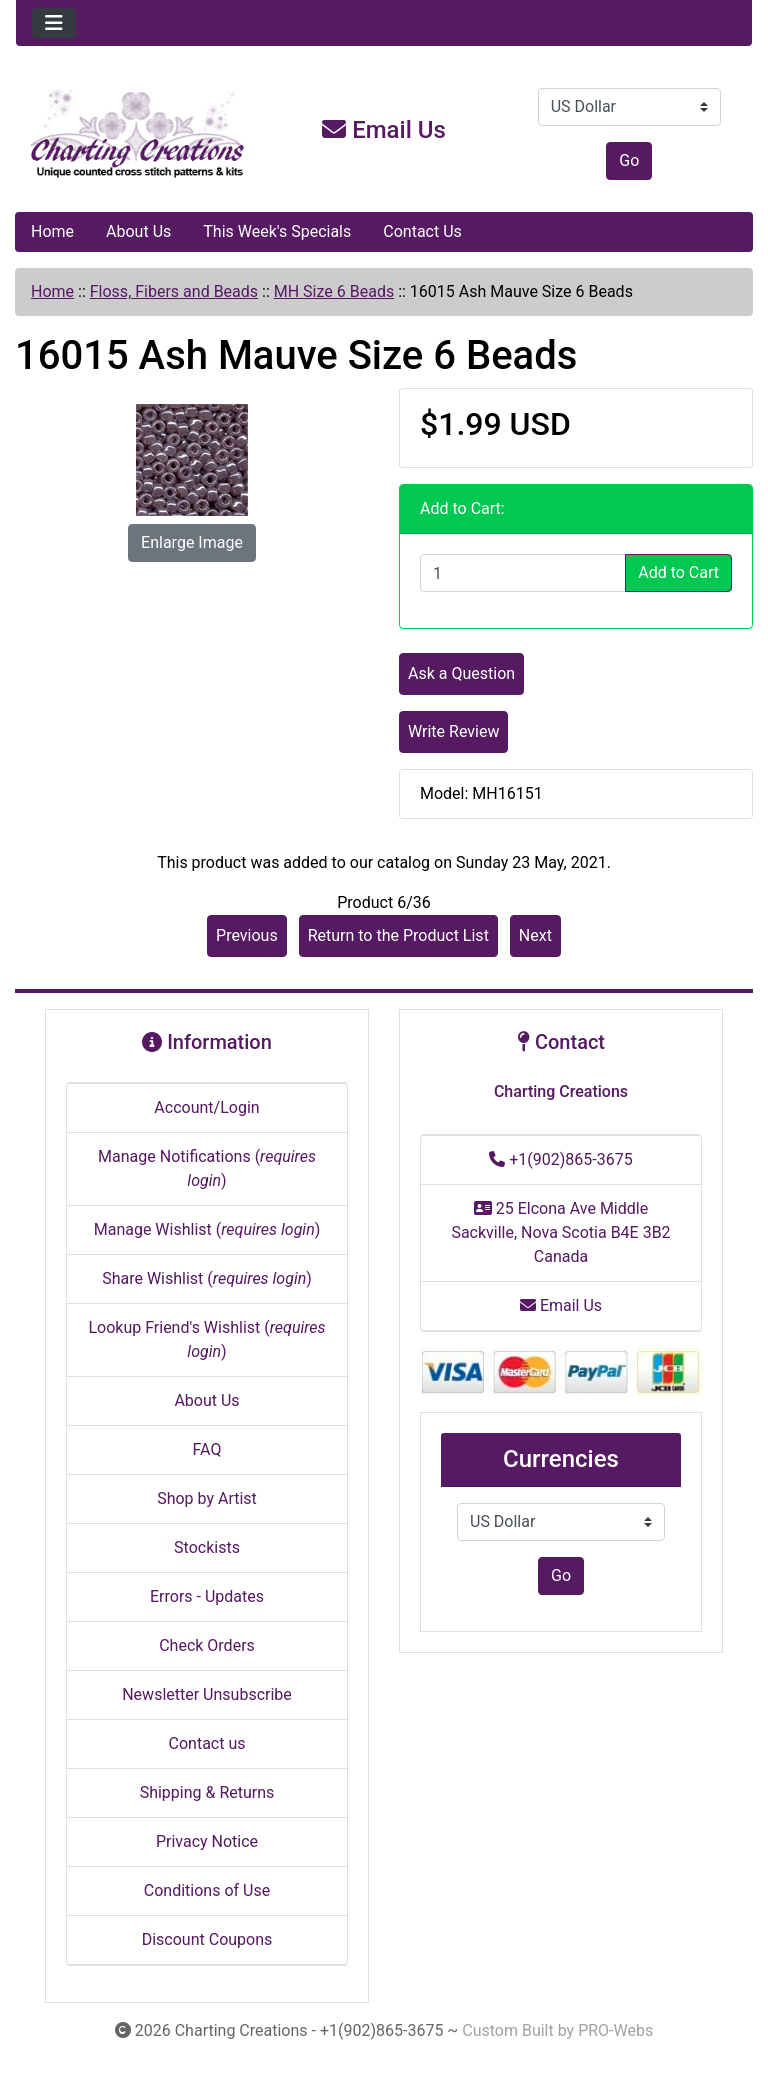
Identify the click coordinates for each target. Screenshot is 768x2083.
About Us (138, 231)
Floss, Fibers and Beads (174, 291)
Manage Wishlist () (207, 1229)
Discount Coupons (207, 1939)
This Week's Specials (277, 231)
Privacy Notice (207, 1841)
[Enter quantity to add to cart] (523, 573)
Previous (247, 935)
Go (629, 160)
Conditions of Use (207, 1890)
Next (535, 935)
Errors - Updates (207, 1596)
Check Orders (207, 1645)
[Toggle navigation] (54, 23)
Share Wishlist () (207, 1278)
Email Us (384, 130)
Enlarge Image (192, 542)
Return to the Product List (398, 935)
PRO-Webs (615, 2030)
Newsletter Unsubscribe (207, 1694)
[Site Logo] (138, 134)
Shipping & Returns (207, 1792)
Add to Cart (678, 572)
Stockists (207, 1547)
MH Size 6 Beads (334, 291)
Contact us (207, 1743)
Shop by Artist (207, 1498)
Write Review (453, 731)
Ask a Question (461, 673)
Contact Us (422, 231)
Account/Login (206, 1107)
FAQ (207, 1449)
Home (52, 231)
